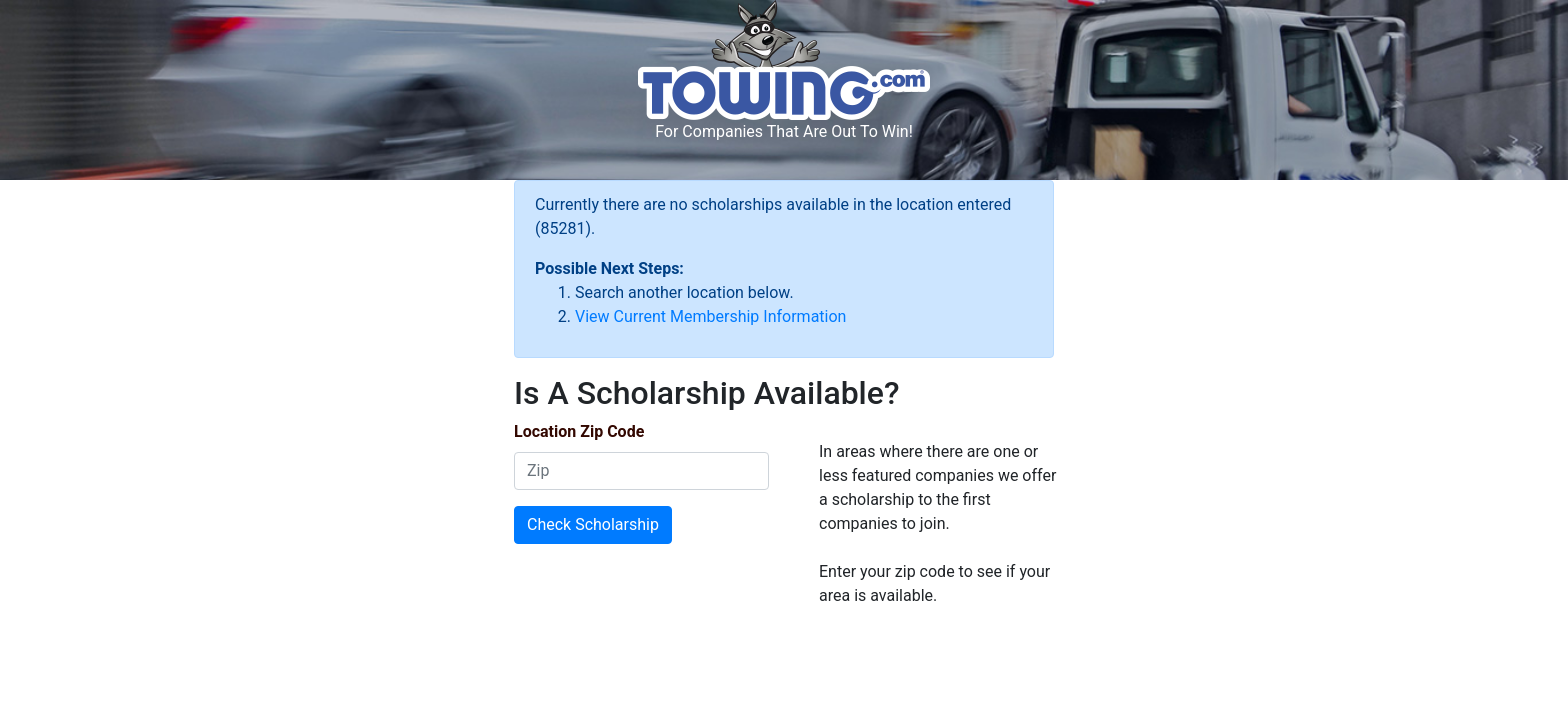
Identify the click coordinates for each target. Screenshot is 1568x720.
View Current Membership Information (710, 316)
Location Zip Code (579, 431)
